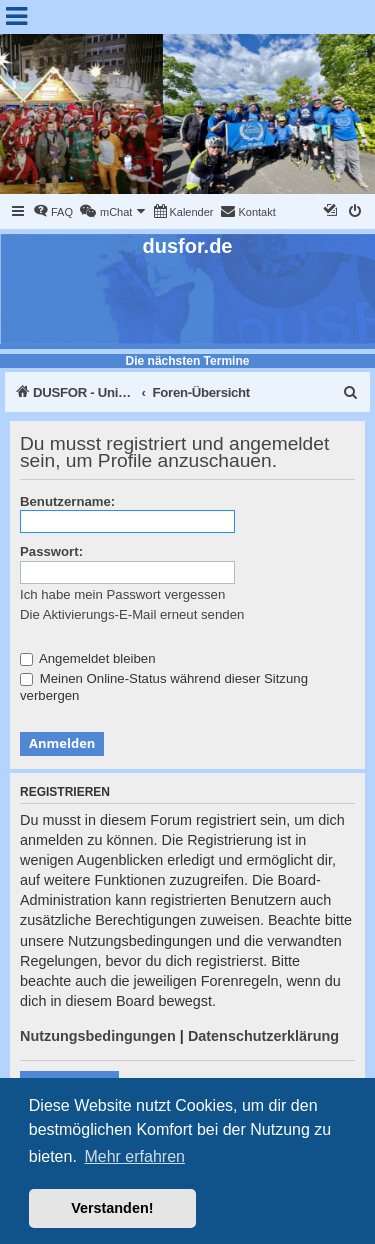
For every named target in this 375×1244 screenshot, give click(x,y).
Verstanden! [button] (112, 1208)
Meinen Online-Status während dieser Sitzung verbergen (164, 687)
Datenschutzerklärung (263, 1036)
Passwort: (51, 551)
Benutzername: (67, 501)
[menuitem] (53, 212)
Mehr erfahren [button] (134, 1156)
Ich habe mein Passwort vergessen (122, 594)
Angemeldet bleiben (88, 658)
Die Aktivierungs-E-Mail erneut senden (132, 614)
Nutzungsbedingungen (98, 1036)
